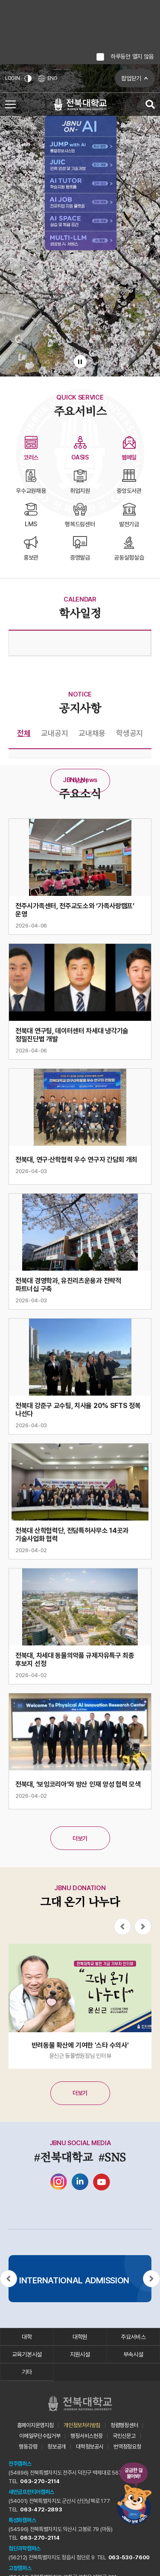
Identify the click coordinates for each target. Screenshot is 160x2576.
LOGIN (12, 78)
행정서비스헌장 (86, 2436)
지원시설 (80, 2354)
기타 (27, 2371)
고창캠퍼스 (20, 2568)
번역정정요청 (127, 2446)
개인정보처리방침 (82, 2425)
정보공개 (56, 2446)
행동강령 (28, 2446)
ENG (48, 78)
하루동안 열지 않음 (132, 56)
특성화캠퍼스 (22, 2520)
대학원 (80, 2336)
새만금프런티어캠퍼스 (31, 2492)
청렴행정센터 (124, 2425)
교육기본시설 (27, 2354)
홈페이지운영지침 (35, 2425)
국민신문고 (124, 2436)
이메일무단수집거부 (39, 2436)
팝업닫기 (131, 78)
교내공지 (54, 733)
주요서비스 (133, 2336)
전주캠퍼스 (20, 2463)
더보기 (80, 780)
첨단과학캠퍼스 (25, 2548)
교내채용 (92, 733)
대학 (27, 2336)
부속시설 (133, 2354)
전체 (23, 733)
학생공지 (129, 733)
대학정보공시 (89, 2446)
